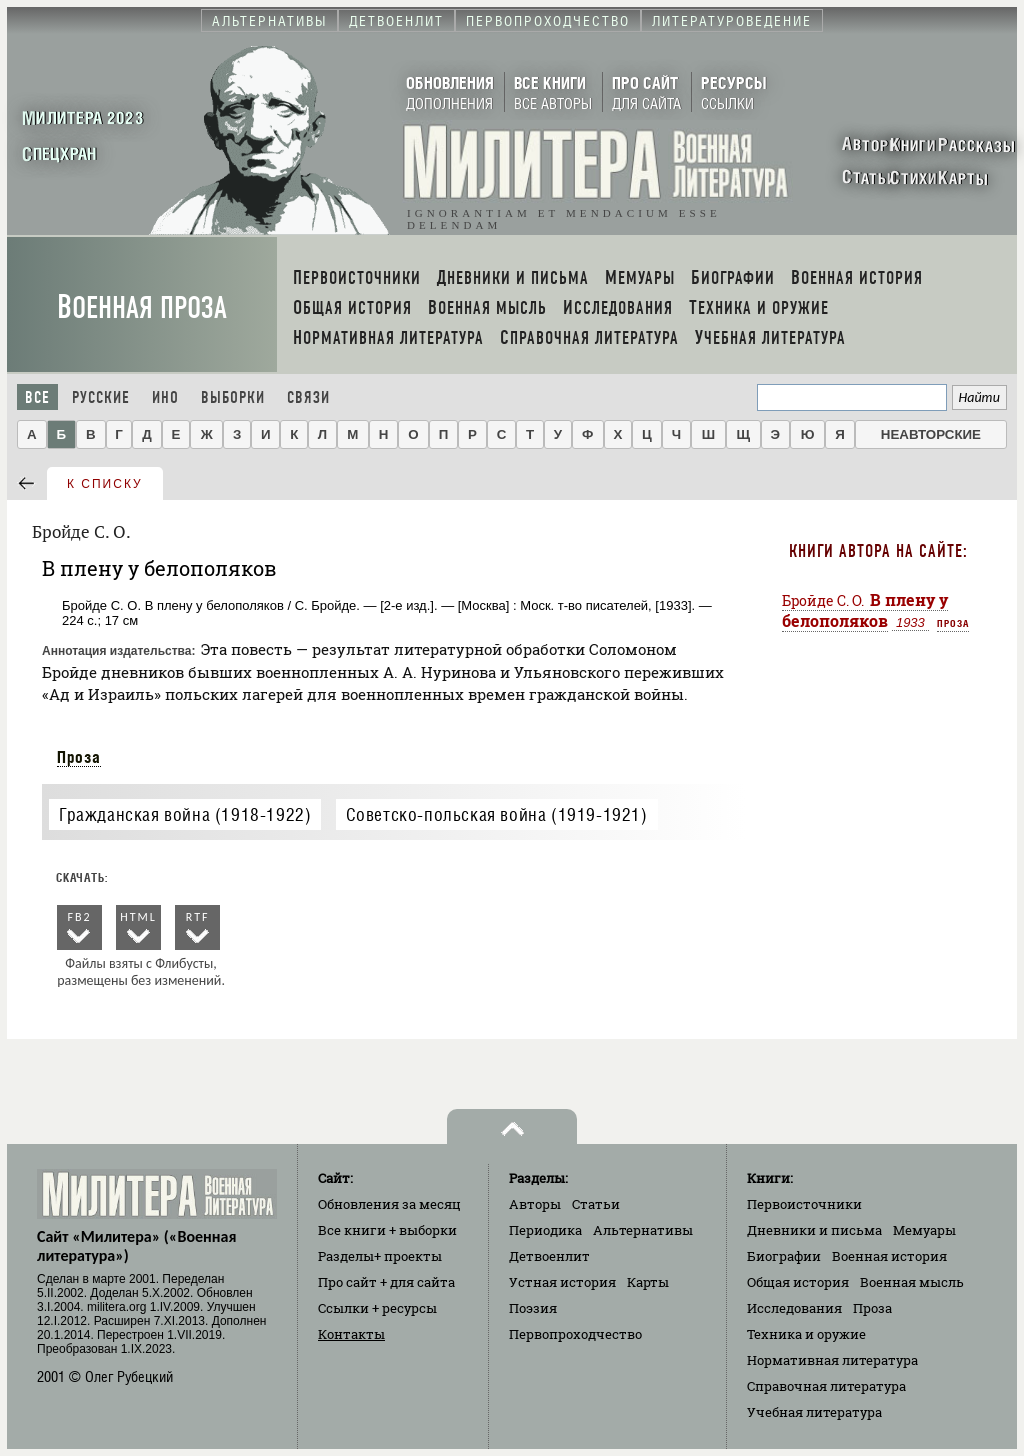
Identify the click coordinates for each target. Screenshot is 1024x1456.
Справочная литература (826, 1386)
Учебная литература (814, 1412)
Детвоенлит (549, 1256)
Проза (79, 757)
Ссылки (377, 1308)
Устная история (562, 1282)
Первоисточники (804, 1204)
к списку (105, 484)
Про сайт (386, 1282)
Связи (308, 397)
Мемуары (924, 1230)
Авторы (535, 1204)
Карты (648, 1282)
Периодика (545, 1230)
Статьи (596, 1204)
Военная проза (142, 307)
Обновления (389, 1204)
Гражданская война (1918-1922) (185, 814)
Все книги (387, 1230)
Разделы (380, 1256)
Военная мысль (912, 1282)
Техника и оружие (806, 1334)
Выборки (233, 397)
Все (37, 397)
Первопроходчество (575, 1334)
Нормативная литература (832, 1360)
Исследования (794, 1308)
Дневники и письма (814, 1230)
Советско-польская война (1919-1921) (497, 814)
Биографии (784, 1256)
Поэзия (533, 1308)
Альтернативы (643, 1230)
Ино (165, 397)
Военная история (889, 1256)
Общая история (798, 1282)
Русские (101, 397)
